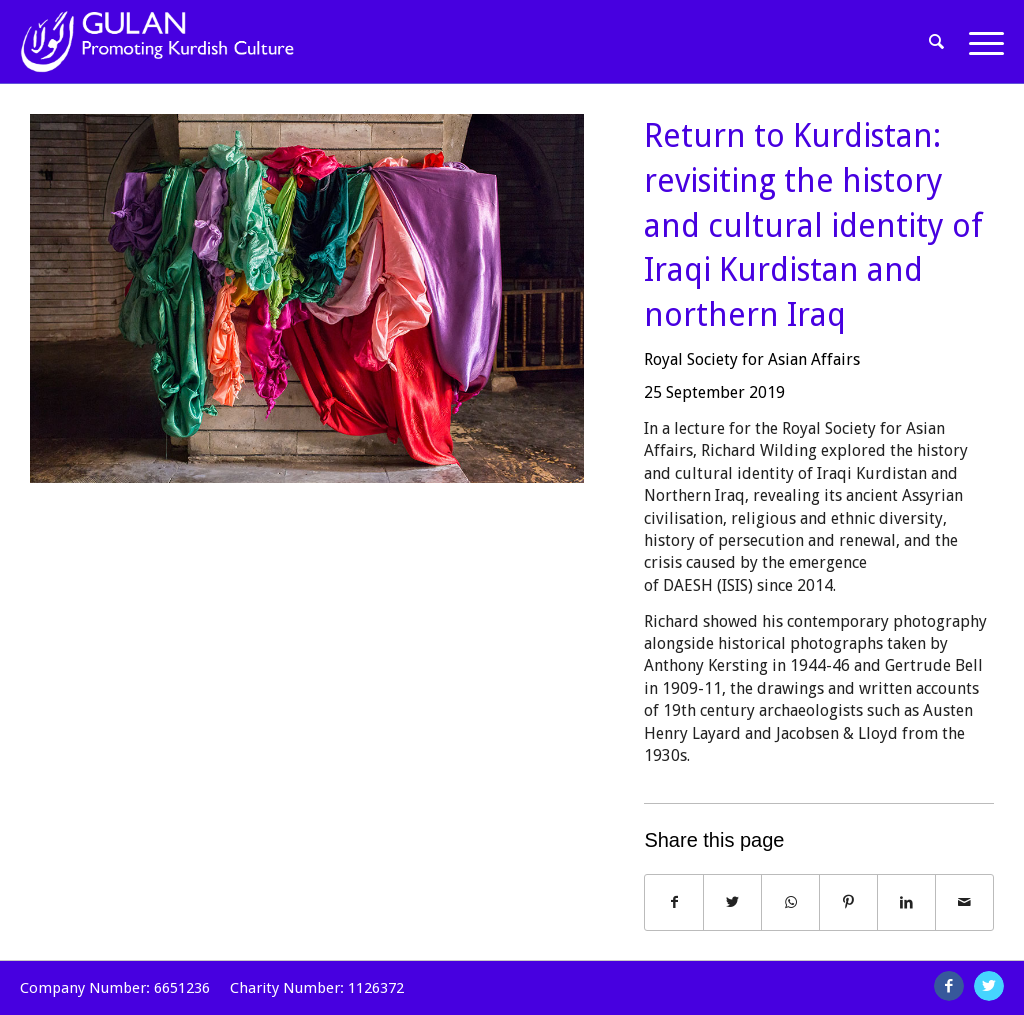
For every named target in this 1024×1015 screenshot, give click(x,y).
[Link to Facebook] (949, 986)
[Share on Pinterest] (848, 902)
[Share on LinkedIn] (906, 902)
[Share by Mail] (964, 902)
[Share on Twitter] (732, 902)
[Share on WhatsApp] (790, 902)
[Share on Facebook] (674, 902)
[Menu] (980, 41)
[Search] (937, 41)
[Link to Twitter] (989, 986)
